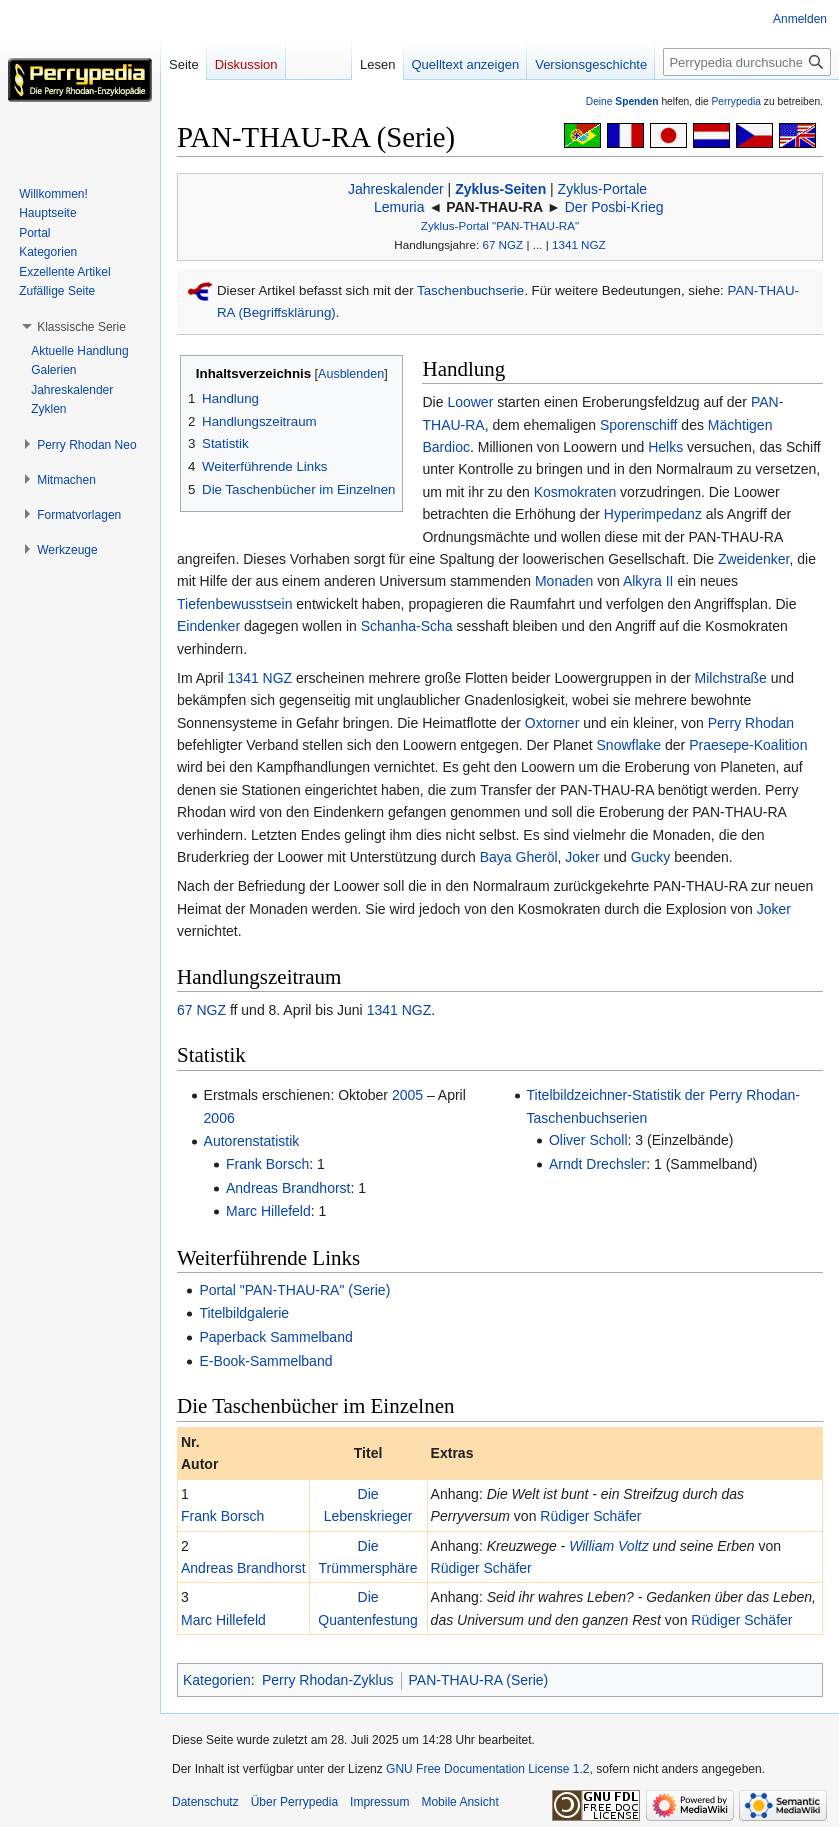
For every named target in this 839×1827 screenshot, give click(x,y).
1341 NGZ (579, 244)
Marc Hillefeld (268, 1211)
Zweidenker (754, 559)
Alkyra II (648, 581)
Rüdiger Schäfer (590, 1516)
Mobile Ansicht (459, 1802)
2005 (407, 1095)
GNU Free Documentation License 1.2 (487, 1769)
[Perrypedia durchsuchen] (747, 62)
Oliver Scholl (588, 1140)
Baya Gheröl (519, 857)
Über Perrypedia (294, 1802)
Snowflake (629, 745)
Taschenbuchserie (470, 290)
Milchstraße (731, 678)
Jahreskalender (396, 189)
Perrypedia (736, 101)
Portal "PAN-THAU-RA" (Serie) (294, 1290)
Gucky (651, 857)
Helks (665, 447)
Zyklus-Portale (602, 189)
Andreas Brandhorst (288, 1188)
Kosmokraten (575, 492)
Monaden (564, 581)
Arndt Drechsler (597, 1164)
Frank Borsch (267, 1164)
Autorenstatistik (252, 1141)
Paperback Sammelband (275, 1337)
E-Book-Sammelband (265, 1361)
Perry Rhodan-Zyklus (328, 1680)
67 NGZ (502, 244)
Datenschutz (205, 1802)
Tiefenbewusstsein (234, 604)
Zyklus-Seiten (500, 189)
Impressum (379, 1802)
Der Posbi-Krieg (614, 207)
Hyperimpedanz (653, 514)
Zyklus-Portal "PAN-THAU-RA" (500, 225)
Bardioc (445, 447)
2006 (219, 1118)
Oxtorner (552, 723)
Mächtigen (740, 425)
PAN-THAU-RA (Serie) (479, 1680)
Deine (622, 101)
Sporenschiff (639, 425)
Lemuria (399, 207)
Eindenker (208, 626)
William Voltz (608, 1546)
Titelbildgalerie (244, 1313)
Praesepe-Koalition (748, 745)
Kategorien (217, 1680)
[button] (81, 327)
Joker (582, 857)
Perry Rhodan (751, 723)
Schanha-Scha (407, 626)
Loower (470, 402)
